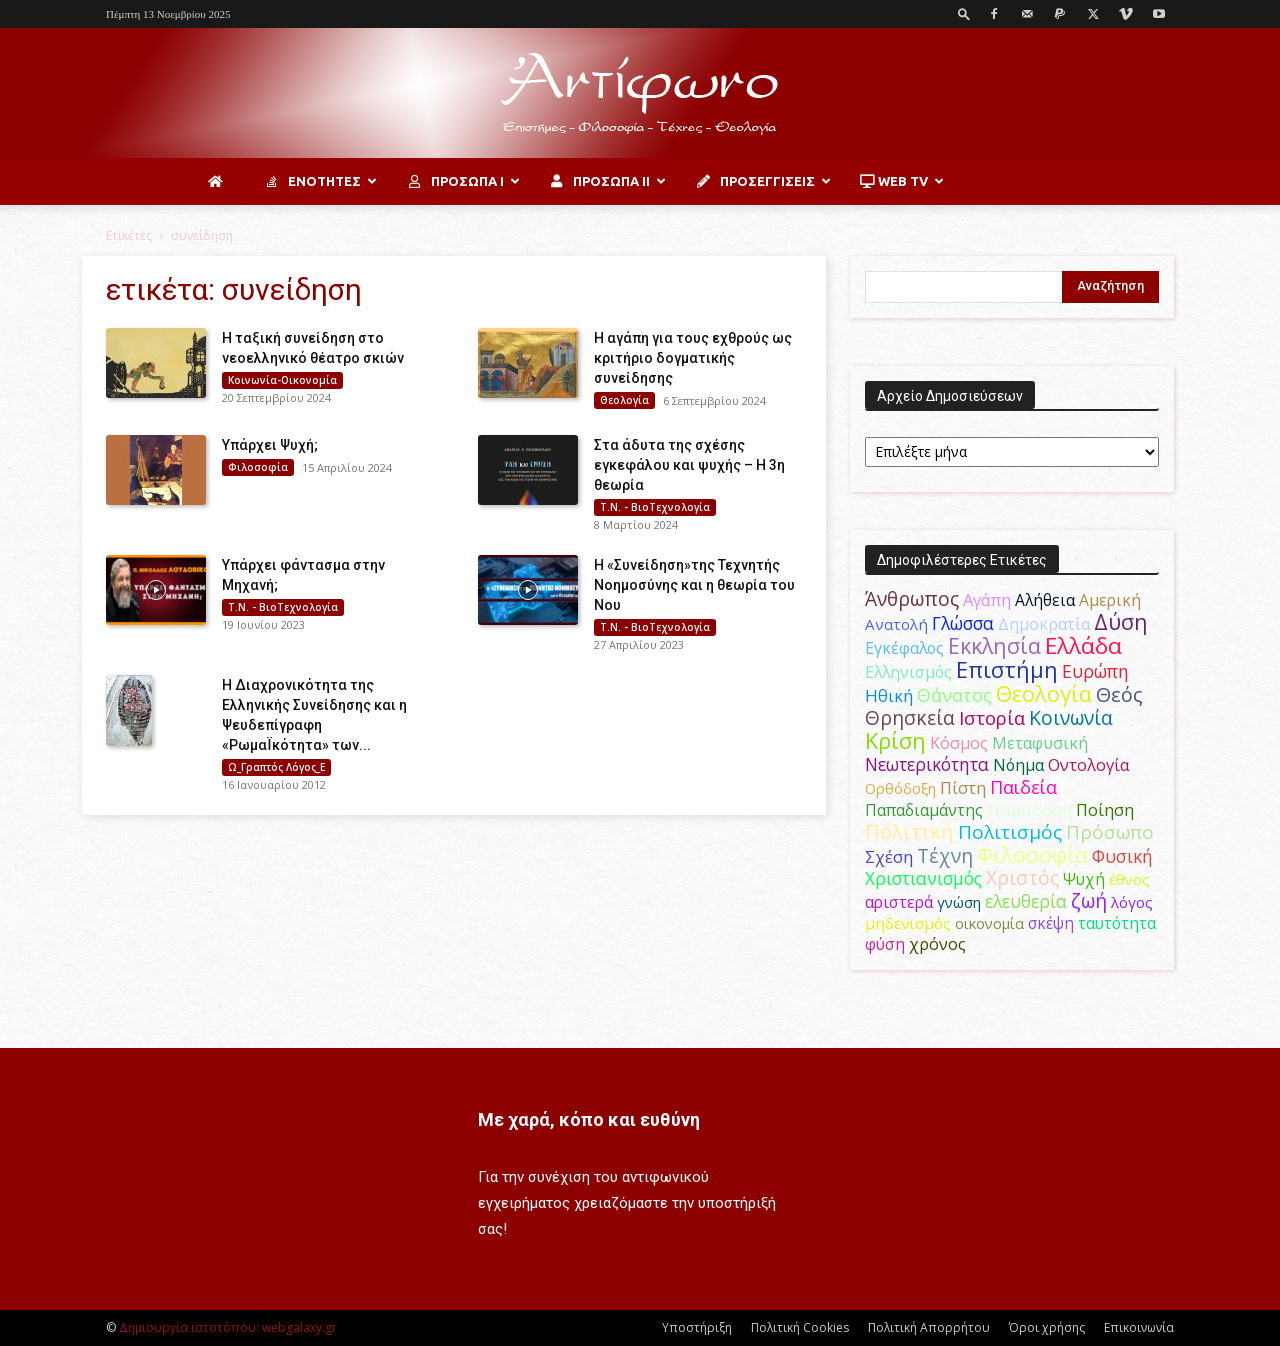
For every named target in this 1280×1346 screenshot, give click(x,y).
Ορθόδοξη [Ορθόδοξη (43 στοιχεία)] (900, 788)
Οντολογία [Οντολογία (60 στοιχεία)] (1089, 764)
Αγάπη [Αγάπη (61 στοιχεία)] (987, 599)
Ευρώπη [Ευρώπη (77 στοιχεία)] (1095, 671)
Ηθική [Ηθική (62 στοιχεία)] (889, 695)
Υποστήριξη (697, 1327)
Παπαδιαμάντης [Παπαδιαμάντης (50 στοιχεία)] (924, 810)
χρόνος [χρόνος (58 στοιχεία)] (937, 944)
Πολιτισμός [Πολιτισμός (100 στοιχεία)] (1010, 832)
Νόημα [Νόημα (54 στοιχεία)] (1018, 765)
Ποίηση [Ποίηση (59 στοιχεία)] (1105, 809)
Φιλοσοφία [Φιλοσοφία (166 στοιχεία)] (1032, 854)
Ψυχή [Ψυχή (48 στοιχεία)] (1084, 879)
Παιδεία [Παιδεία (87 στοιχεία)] (1023, 786)
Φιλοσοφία (258, 467)
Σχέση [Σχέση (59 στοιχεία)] (889, 856)
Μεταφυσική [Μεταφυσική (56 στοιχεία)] (1040, 743)
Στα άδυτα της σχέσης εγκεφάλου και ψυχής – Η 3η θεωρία (689, 465)
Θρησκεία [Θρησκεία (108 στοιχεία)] (910, 717)
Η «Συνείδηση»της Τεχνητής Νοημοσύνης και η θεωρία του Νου (694, 585)
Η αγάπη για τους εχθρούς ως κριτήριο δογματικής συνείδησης (693, 358)
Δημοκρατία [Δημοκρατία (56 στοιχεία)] (1044, 624)
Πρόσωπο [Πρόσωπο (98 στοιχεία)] (1110, 832)
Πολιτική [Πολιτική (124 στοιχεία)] (909, 831)
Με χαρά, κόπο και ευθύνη (589, 1119)
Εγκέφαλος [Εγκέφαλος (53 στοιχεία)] (904, 648)
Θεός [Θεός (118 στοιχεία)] (1119, 694)
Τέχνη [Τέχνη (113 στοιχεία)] (945, 855)
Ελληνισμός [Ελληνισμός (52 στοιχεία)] (908, 672)
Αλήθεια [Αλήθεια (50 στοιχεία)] (1045, 600)
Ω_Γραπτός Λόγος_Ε (276, 767)
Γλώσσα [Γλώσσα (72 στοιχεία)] (963, 623)
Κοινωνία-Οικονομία (282, 380)
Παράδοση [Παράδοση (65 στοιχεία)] (1029, 809)
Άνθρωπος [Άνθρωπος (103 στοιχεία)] (912, 598)
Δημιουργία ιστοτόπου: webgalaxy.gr (228, 1327)
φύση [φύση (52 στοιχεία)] (885, 944)
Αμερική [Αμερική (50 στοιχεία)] (1110, 600)
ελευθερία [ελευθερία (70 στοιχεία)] (1026, 901)
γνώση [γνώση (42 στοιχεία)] (959, 902)
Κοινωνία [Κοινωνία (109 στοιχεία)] (1071, 717)
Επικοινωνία (1139, 1327)
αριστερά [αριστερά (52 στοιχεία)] (899, 902)
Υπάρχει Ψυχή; (270, 445)
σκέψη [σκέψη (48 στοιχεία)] (1051, 923)
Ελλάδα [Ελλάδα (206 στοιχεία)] (1083, 645)
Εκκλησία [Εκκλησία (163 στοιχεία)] (994, 645)
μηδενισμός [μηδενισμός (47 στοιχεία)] (908, 923)
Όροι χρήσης (1047, 1327)
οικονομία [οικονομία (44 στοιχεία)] (989, 923)
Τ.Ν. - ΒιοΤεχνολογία (655, 507)
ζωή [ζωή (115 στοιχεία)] (1089, 900)
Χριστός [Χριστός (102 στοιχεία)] (1022, 878)
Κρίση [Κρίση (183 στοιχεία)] (895, 740)
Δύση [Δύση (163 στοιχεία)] (1121, 621)
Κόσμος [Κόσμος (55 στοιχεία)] (959, 743)
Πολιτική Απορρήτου (929, 1327)
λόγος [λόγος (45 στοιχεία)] (1132, 902)
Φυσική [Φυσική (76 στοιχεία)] (1122, 856)
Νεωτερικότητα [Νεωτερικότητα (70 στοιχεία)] (927, 764)
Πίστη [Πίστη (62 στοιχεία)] (963, 787)
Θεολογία (624, 400)
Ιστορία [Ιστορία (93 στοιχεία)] (992, 717)
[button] (964, 13)
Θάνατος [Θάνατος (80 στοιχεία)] (954, 695)
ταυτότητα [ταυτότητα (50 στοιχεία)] (1117, 923)
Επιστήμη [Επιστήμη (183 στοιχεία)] (1007, 669)
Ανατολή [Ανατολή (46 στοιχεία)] (896, 624)
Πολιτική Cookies (800, 1327)
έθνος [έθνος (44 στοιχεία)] (1129, 879)
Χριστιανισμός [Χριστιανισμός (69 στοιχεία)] (923, 878)
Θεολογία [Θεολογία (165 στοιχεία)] (1044, 693)
